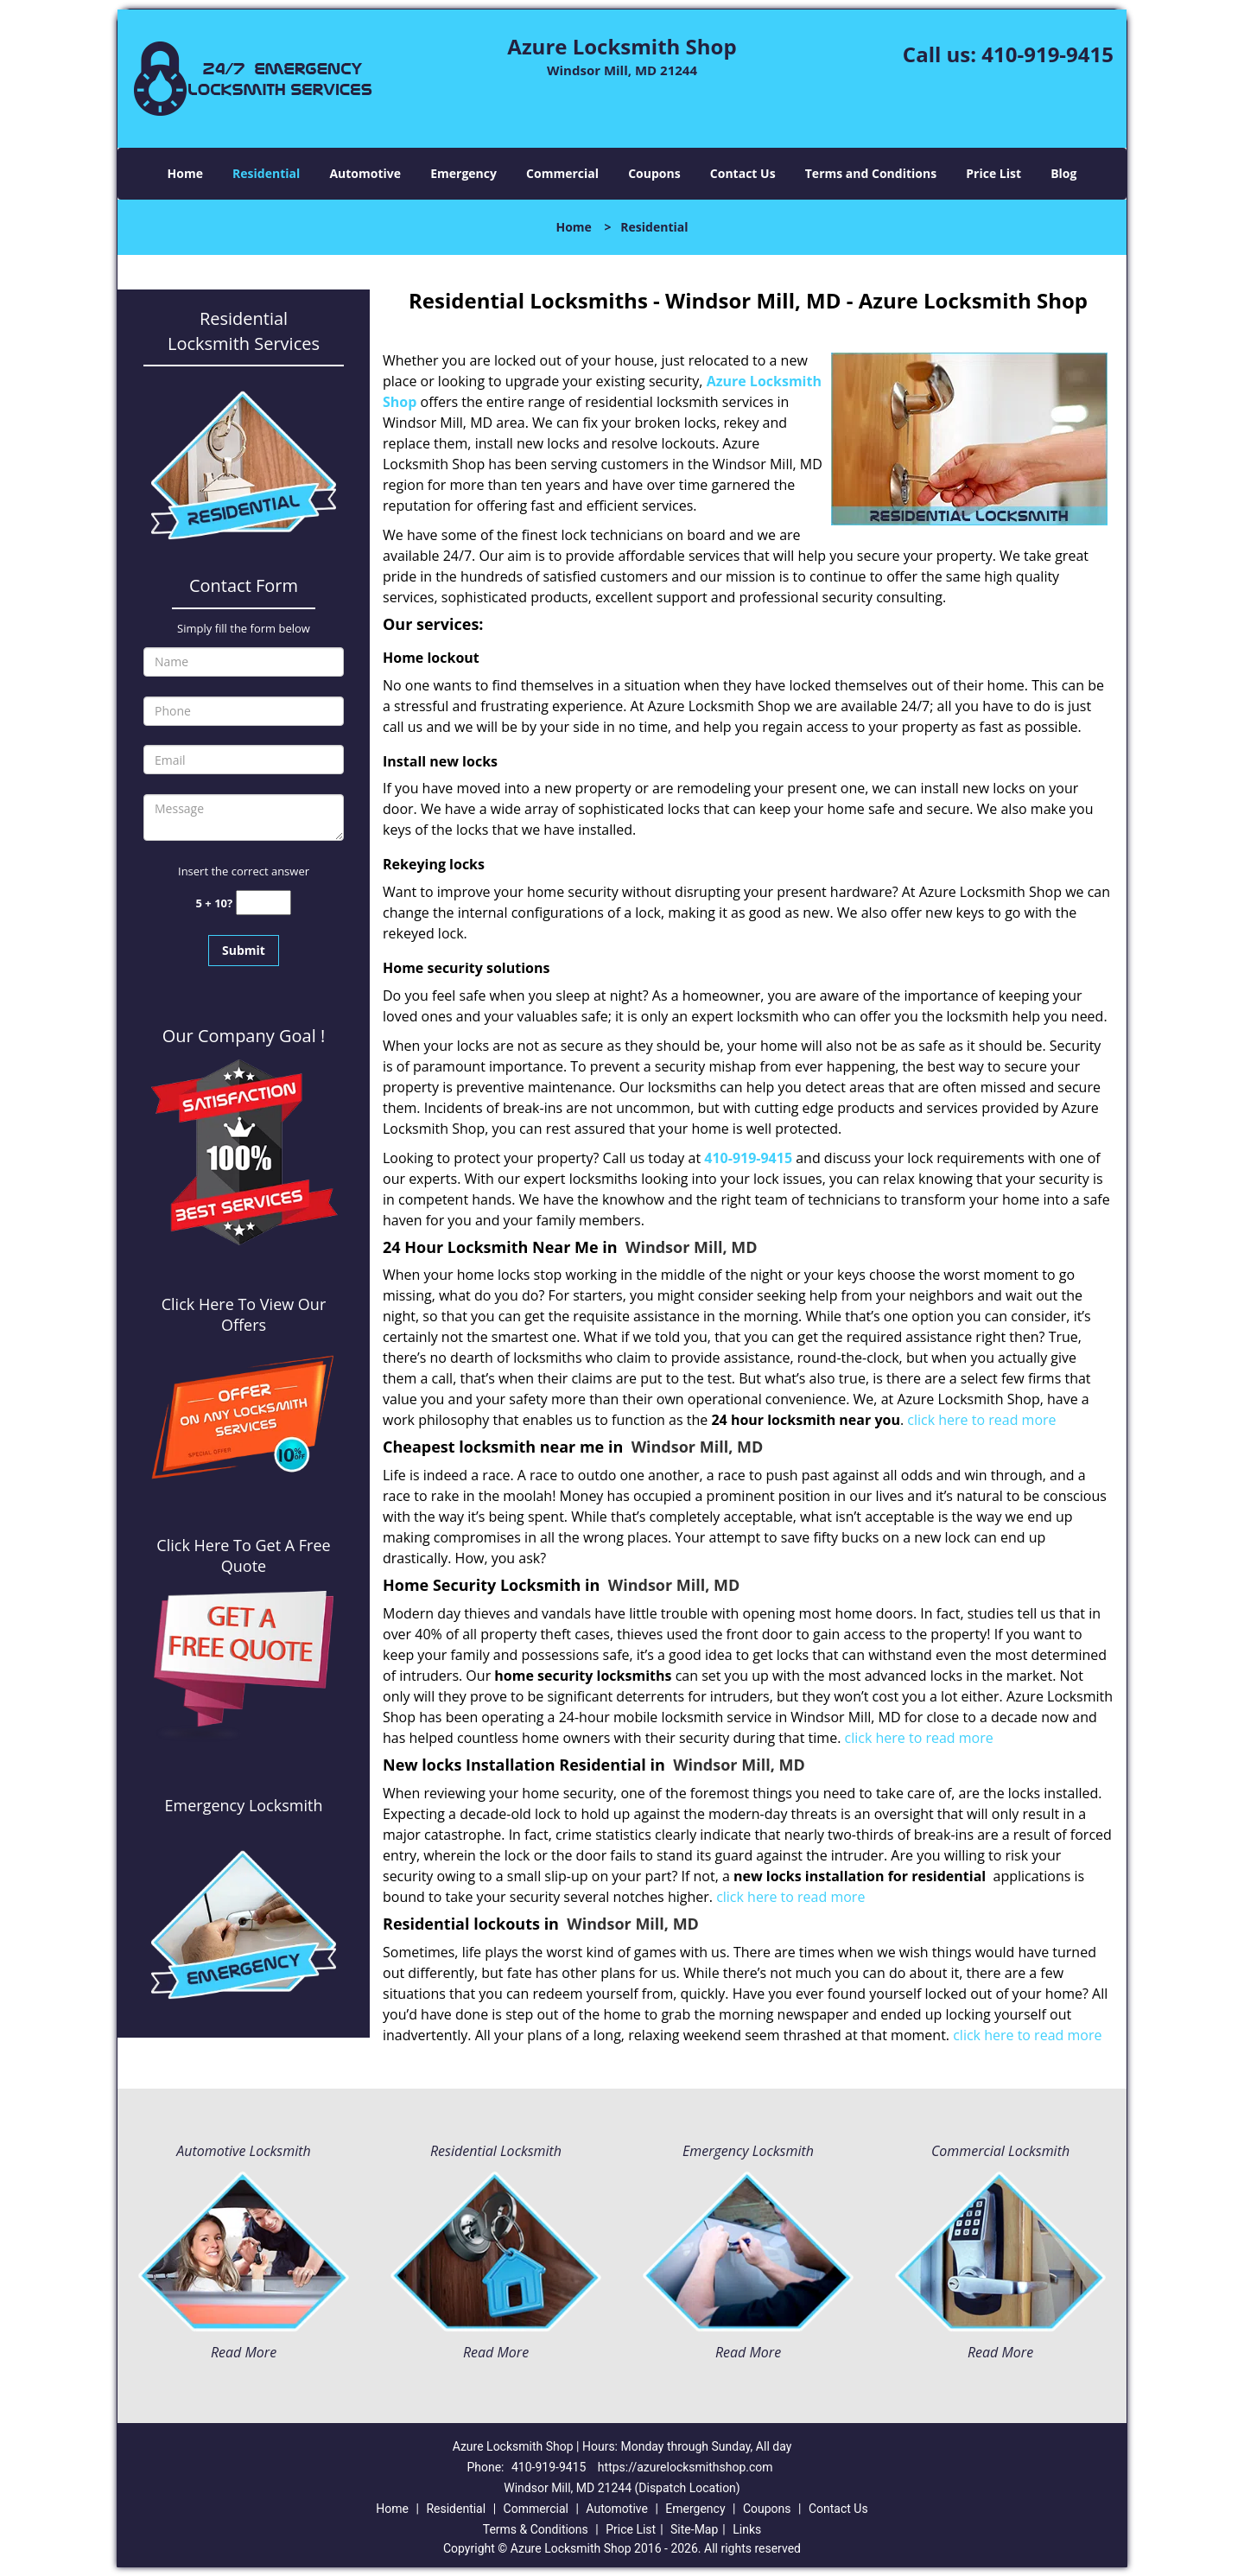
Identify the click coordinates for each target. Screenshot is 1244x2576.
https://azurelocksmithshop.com (685, 2467)
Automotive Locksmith (243, 2150)
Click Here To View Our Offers (244, 1314)
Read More (243, 2352)
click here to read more (981, 1419)
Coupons (654, 173)
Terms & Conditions (535, 2529)
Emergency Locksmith (748, 2150)
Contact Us (743, 173)
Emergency (463, 173)
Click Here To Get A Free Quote (243, 1555)
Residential (266, 173)
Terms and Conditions (870, 173)
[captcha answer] (263, 902)
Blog (1063, 173)
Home (185, 173)
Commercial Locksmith (1000, 2150)
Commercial (562, 173)
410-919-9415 (1047, 54)
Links (747, 2529)
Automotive (365, 173)
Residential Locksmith (496, 2150)
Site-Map (694, 2529)
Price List (993, 173)
